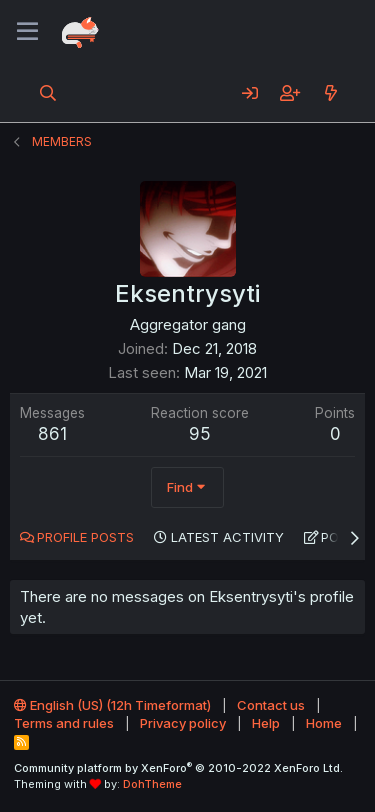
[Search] (48, 93)
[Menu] (27, 32)
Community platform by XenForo (178, 768)
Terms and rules (64, 723)
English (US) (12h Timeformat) (112, 705)
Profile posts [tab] (85, 537)
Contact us (271, 705)
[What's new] (330, 93)
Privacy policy (183, 723)
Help (266, 723)
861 (52, 434)
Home (324, 723)
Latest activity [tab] (227, 537)
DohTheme (152, 784)
